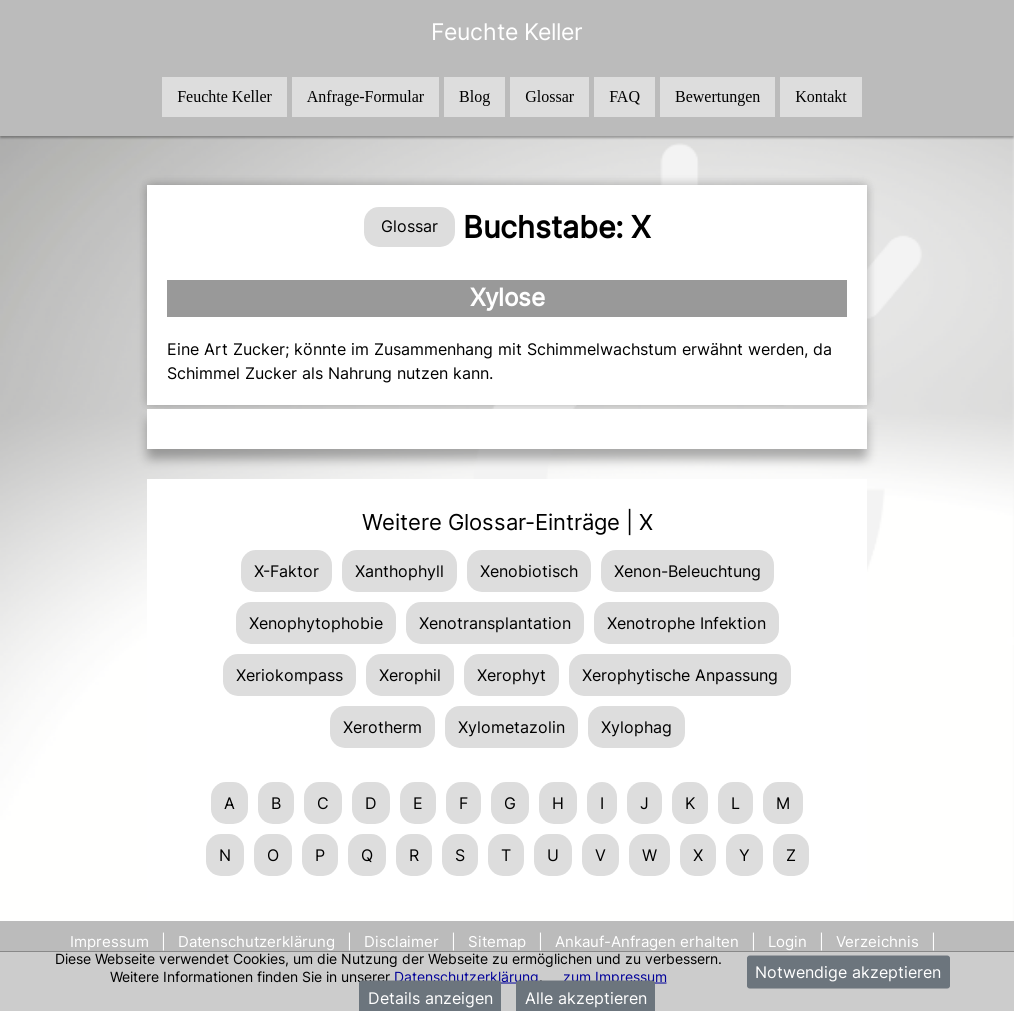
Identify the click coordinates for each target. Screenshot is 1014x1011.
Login (787, 941)
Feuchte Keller (224, 96)
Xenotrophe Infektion (686, 623)
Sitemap (497, 941)
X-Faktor (286, 571)
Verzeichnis (877, 941)
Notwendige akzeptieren (848, 972)
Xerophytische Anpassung (680, 675)
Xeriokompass (289, 675)
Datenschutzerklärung (466, 975)
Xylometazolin (511, 727)
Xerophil (410, 675)
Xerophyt (511, 675)
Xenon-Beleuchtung (687, 571)
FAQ (624, 96)
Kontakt (821, 96)
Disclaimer (401, 941)
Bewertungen (717, 96)
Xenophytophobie (316, 623)
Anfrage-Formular (365, 96)
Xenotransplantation (495, 623)
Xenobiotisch (529, 571)
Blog (474, 96)
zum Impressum (615, 975)
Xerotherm (382, 727)
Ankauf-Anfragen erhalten (647, 941)
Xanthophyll (399, 571)
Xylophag (636, 727)
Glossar (549, 96)
